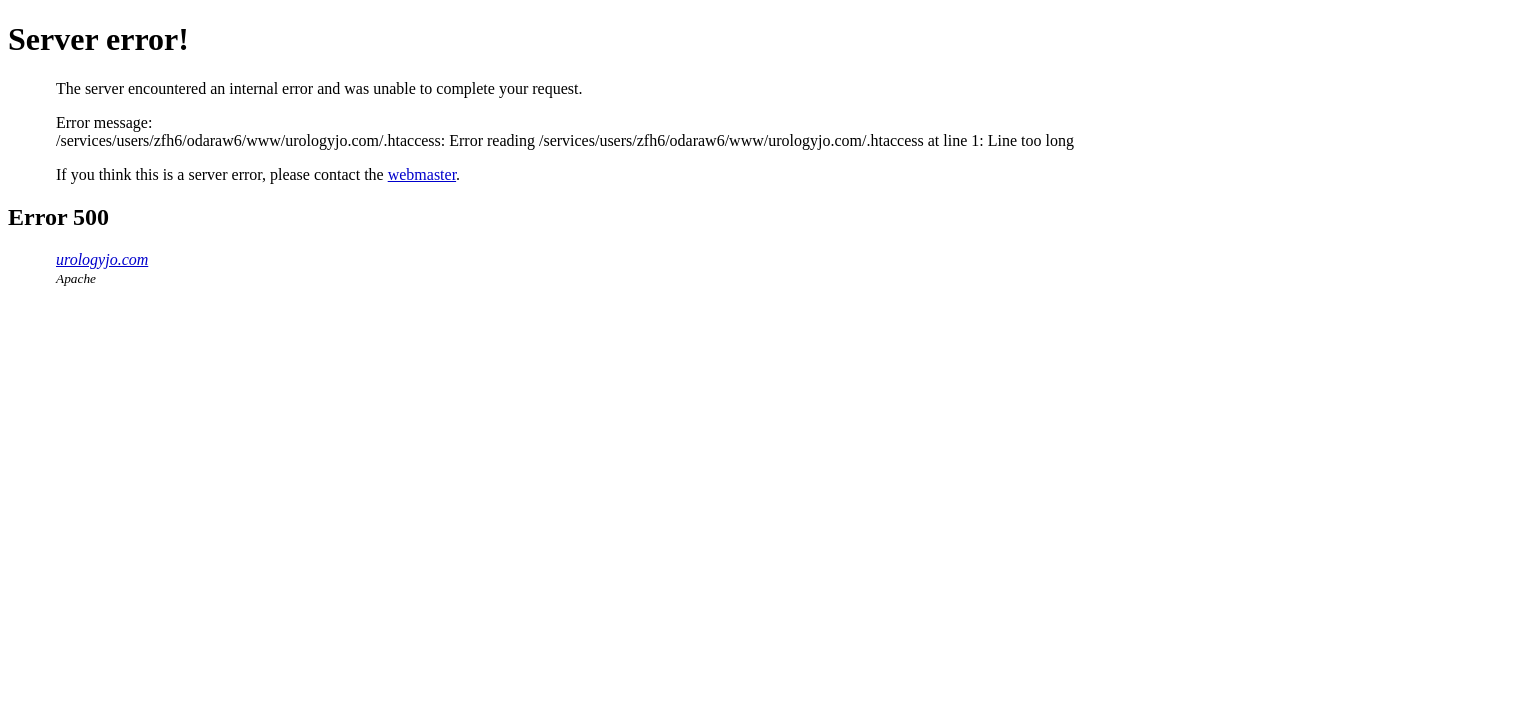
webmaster (422, 174)
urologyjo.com (102, 259)
